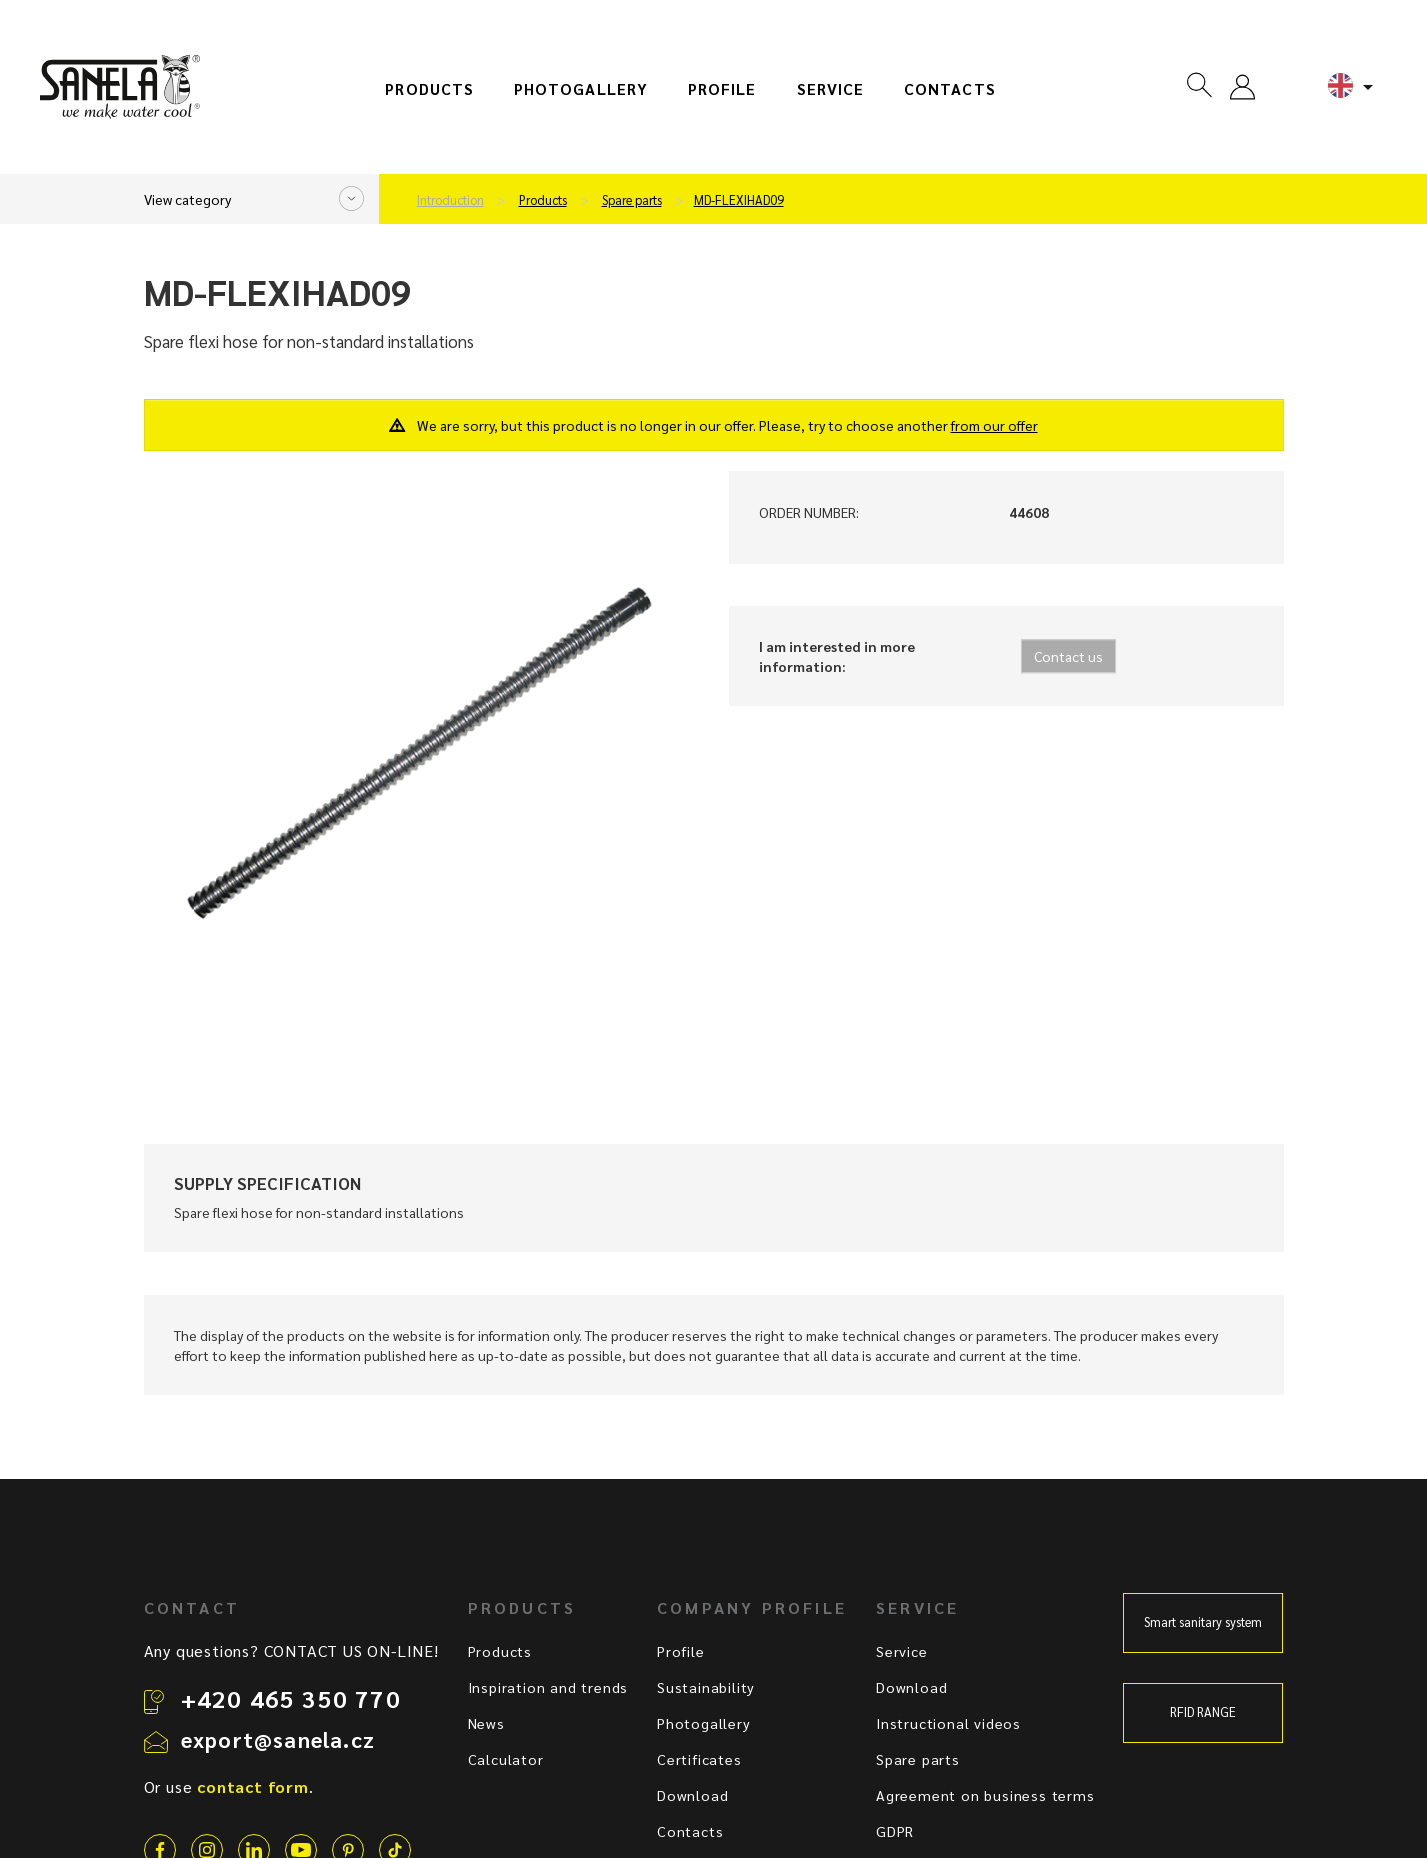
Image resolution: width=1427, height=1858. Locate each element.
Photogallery (581, 89)
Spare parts (632, 200)
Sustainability (706, 1687)
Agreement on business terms (985, 1795)
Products (429, 89)
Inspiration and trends (548, 1687)
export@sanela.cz (278, 1739)
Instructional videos (948, 1723)
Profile (722, 89)
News (486, 1723)
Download (692, 1795)
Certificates (699, 1759)
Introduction (450, 200)
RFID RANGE (1203, 1712)
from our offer (994, 425)
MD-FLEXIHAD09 (739, 200)
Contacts (950, 89)
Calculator (506, 1759)
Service (831, 89)
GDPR (895, 1831)
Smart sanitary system (1203, 1622)
